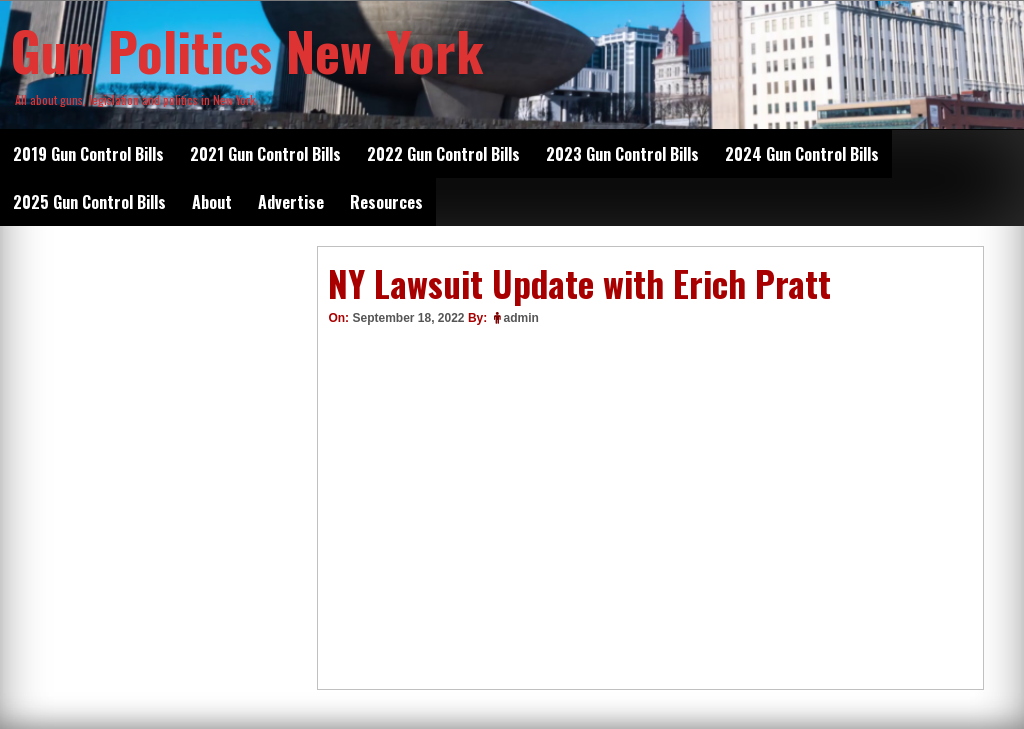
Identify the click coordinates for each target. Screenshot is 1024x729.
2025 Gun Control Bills (89, 202)
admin (521, 318)
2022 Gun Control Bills (443, 154)
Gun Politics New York (247, 50)
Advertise (291, 202)
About (212, 202)
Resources (386, 202)
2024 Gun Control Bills (802, 154)
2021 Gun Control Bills (265, 154)
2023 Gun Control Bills (622, 154)
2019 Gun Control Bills (88, 154)
